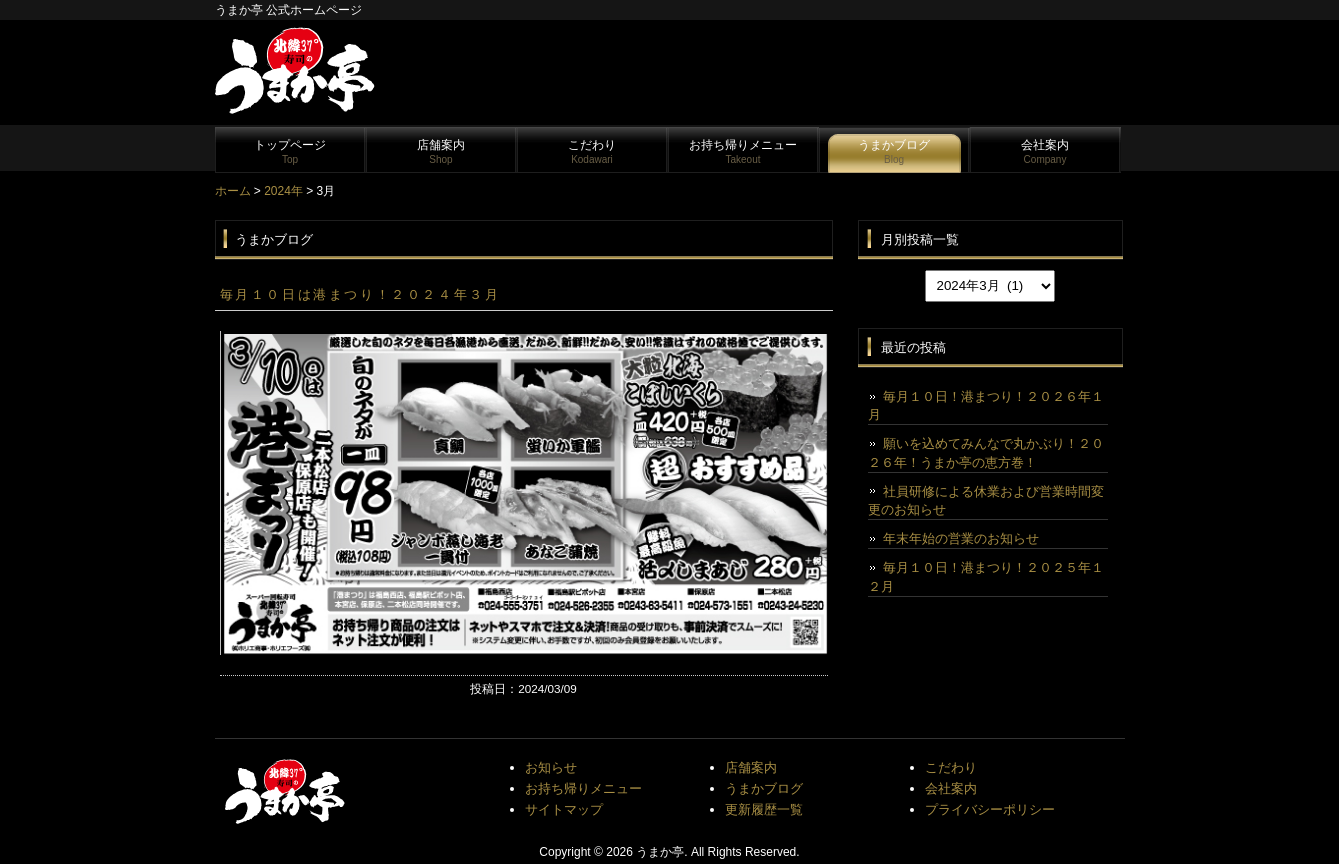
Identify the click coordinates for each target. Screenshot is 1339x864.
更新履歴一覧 (764, 809)
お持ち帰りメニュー (743, 151)
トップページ (290, 151)
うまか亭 (660, 852)
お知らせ (551, 767)
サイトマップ (564, 809)
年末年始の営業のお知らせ (961, 538)
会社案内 (1045, 151)
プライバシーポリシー (990, 809)
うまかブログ (894, 151)
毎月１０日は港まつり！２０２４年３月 (360, 294)
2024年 (283, 191)
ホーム (233, 191)
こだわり (592, 151)
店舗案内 (441, 151)
